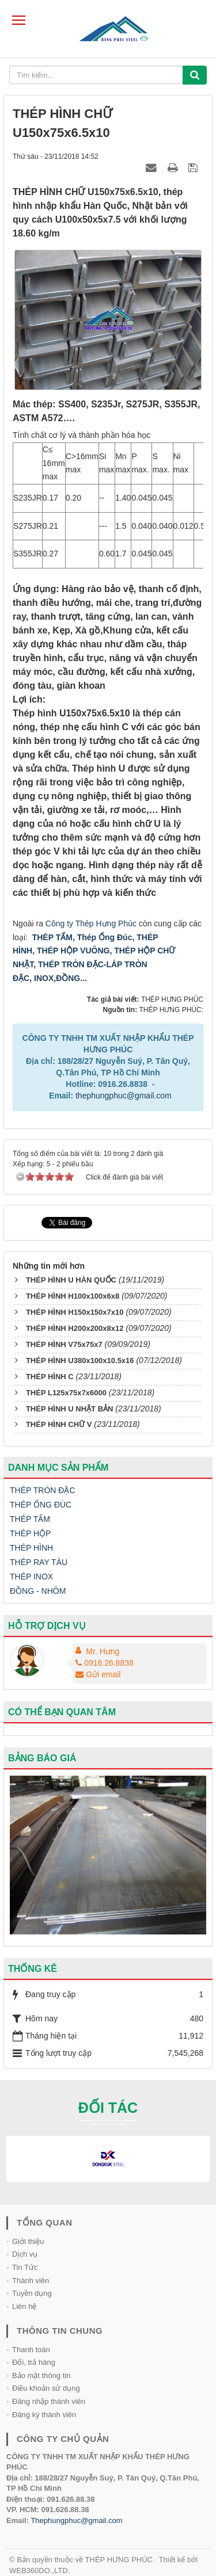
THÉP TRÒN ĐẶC (42, 1490)
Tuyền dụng (32, 2293)
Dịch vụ (24, 2254)
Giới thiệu (28, 2241)
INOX (44, 978)
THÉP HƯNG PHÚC (119, 2559)
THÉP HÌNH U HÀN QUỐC (71, 1280)
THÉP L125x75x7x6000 (66, 1392)
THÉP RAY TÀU (38, 1562)
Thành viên (30, 2280)
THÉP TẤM (52, 937)
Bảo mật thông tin (41, 2375)
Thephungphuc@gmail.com (76, 2520)
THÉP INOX (31, 1576)
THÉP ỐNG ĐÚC (40, 1504)
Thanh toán (31, 2349)
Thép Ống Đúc (104, 937)
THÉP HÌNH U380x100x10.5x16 (80, 1360)
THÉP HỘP (30, 1533)
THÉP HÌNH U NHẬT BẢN (69, 1409)
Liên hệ (24, 2306)
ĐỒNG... (71, 978)
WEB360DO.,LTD (38, 2570)
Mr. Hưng (102, 1651)
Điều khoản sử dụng (46, 2388)
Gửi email (97, 1674)
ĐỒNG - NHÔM (38, 1591)
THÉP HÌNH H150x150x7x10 (75, 1312)
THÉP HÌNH (31, 1547)
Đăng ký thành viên (44, 2414)
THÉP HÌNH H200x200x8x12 (75, 1328)
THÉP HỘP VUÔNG (72, 950)
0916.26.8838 (104, 1662)
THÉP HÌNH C (50, 1376)
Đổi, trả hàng (33, 2362)
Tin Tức (24, 2267)
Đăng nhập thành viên (48, 2401)
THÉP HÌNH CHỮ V (59, 1424)
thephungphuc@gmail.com (123, 1095)
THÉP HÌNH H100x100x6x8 (72, 1296)
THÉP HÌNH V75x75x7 (64, 1344)
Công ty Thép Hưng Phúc (91, 923)
